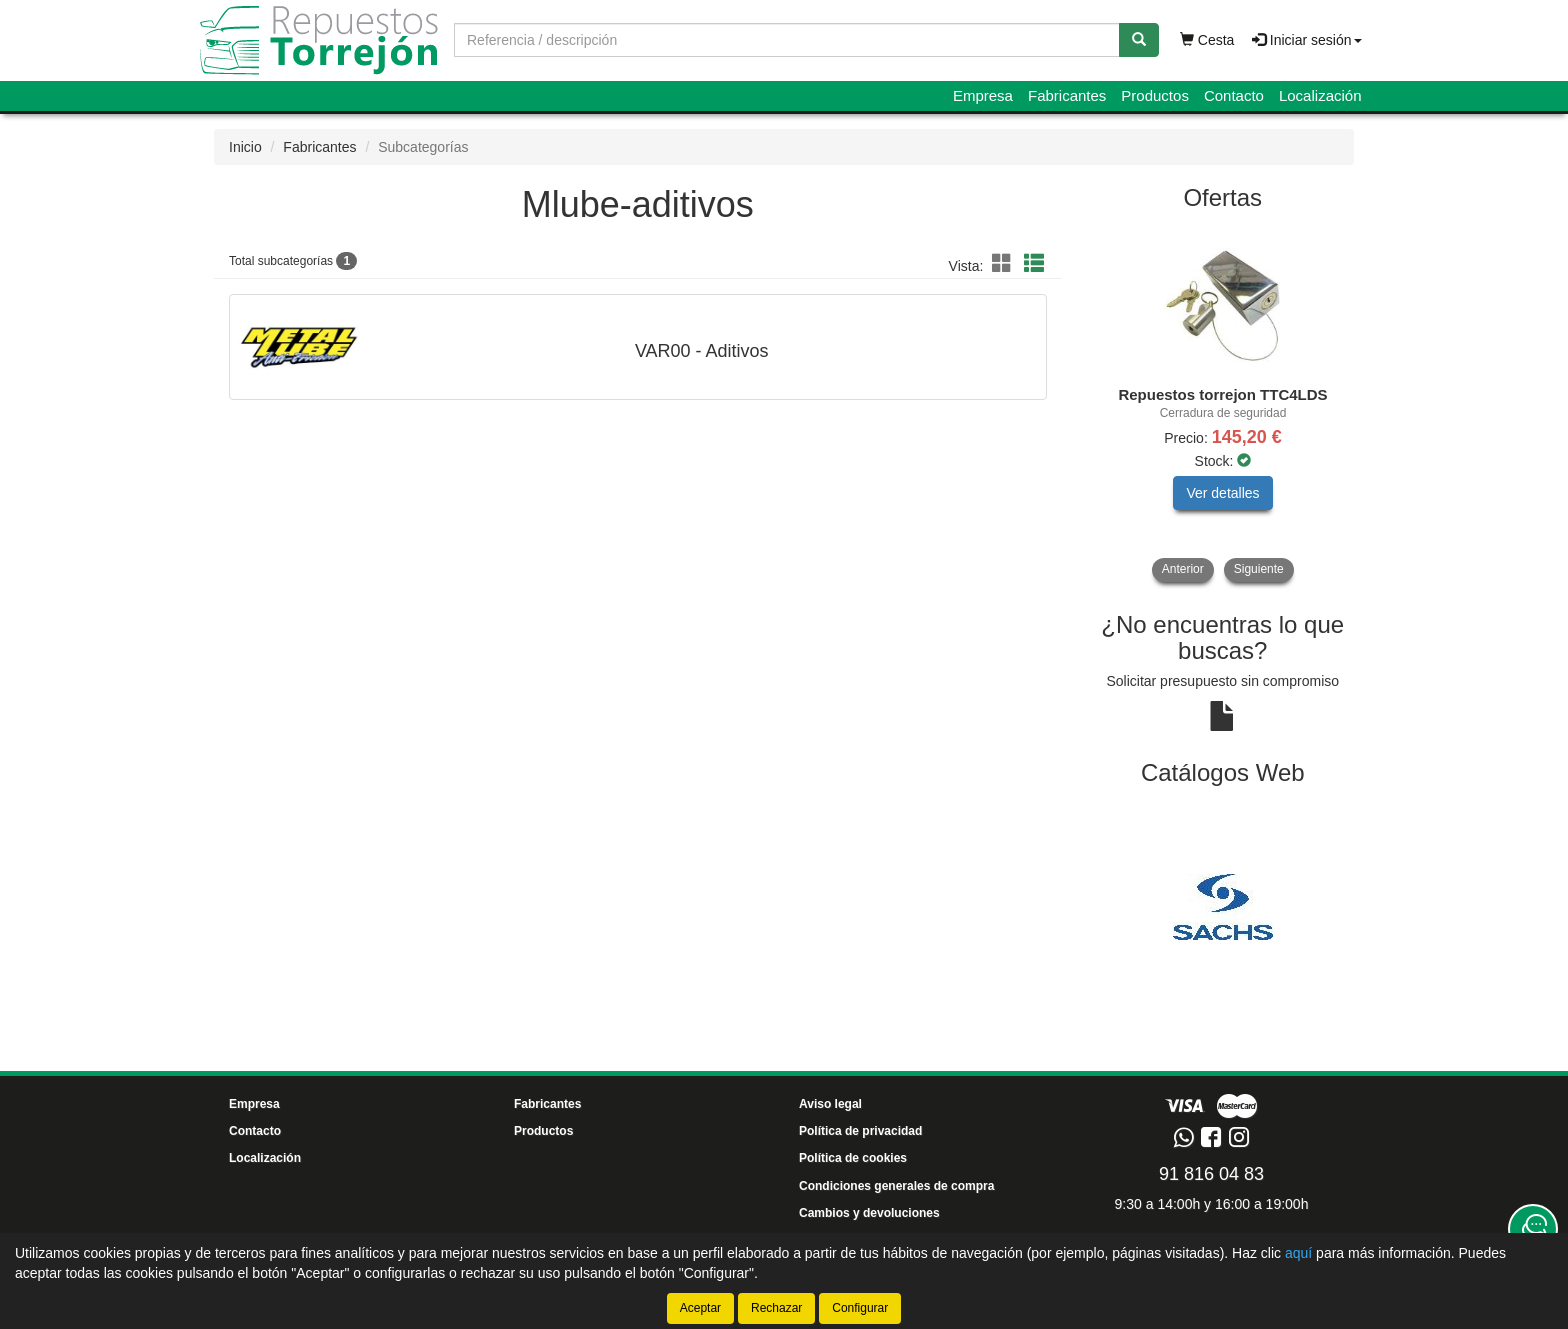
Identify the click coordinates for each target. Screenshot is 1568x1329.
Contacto (1234, 95)
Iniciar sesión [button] (1307, 40)
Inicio (245, 147)
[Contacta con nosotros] (1533, 1229)
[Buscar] (1139, 40)
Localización (1320, 95)
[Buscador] (787, 40)
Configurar (860, 1308)
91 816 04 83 (1211, 1174)
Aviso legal (830, 1104)
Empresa (983, 95)
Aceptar (700, 1308)
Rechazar (776, 1308)
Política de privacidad (860, 1131)
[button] (1005, 264)
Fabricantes (1067, 95)
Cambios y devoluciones (869, 1213)
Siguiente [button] (1259, 569)
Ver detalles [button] (1222, 493)
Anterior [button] (1183, 569)
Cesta (1207, 40)
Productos (1155, 95)
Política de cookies (853, 1158)
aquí (1298, 1253)
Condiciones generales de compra (896, 1186)
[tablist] (1223, 403)
